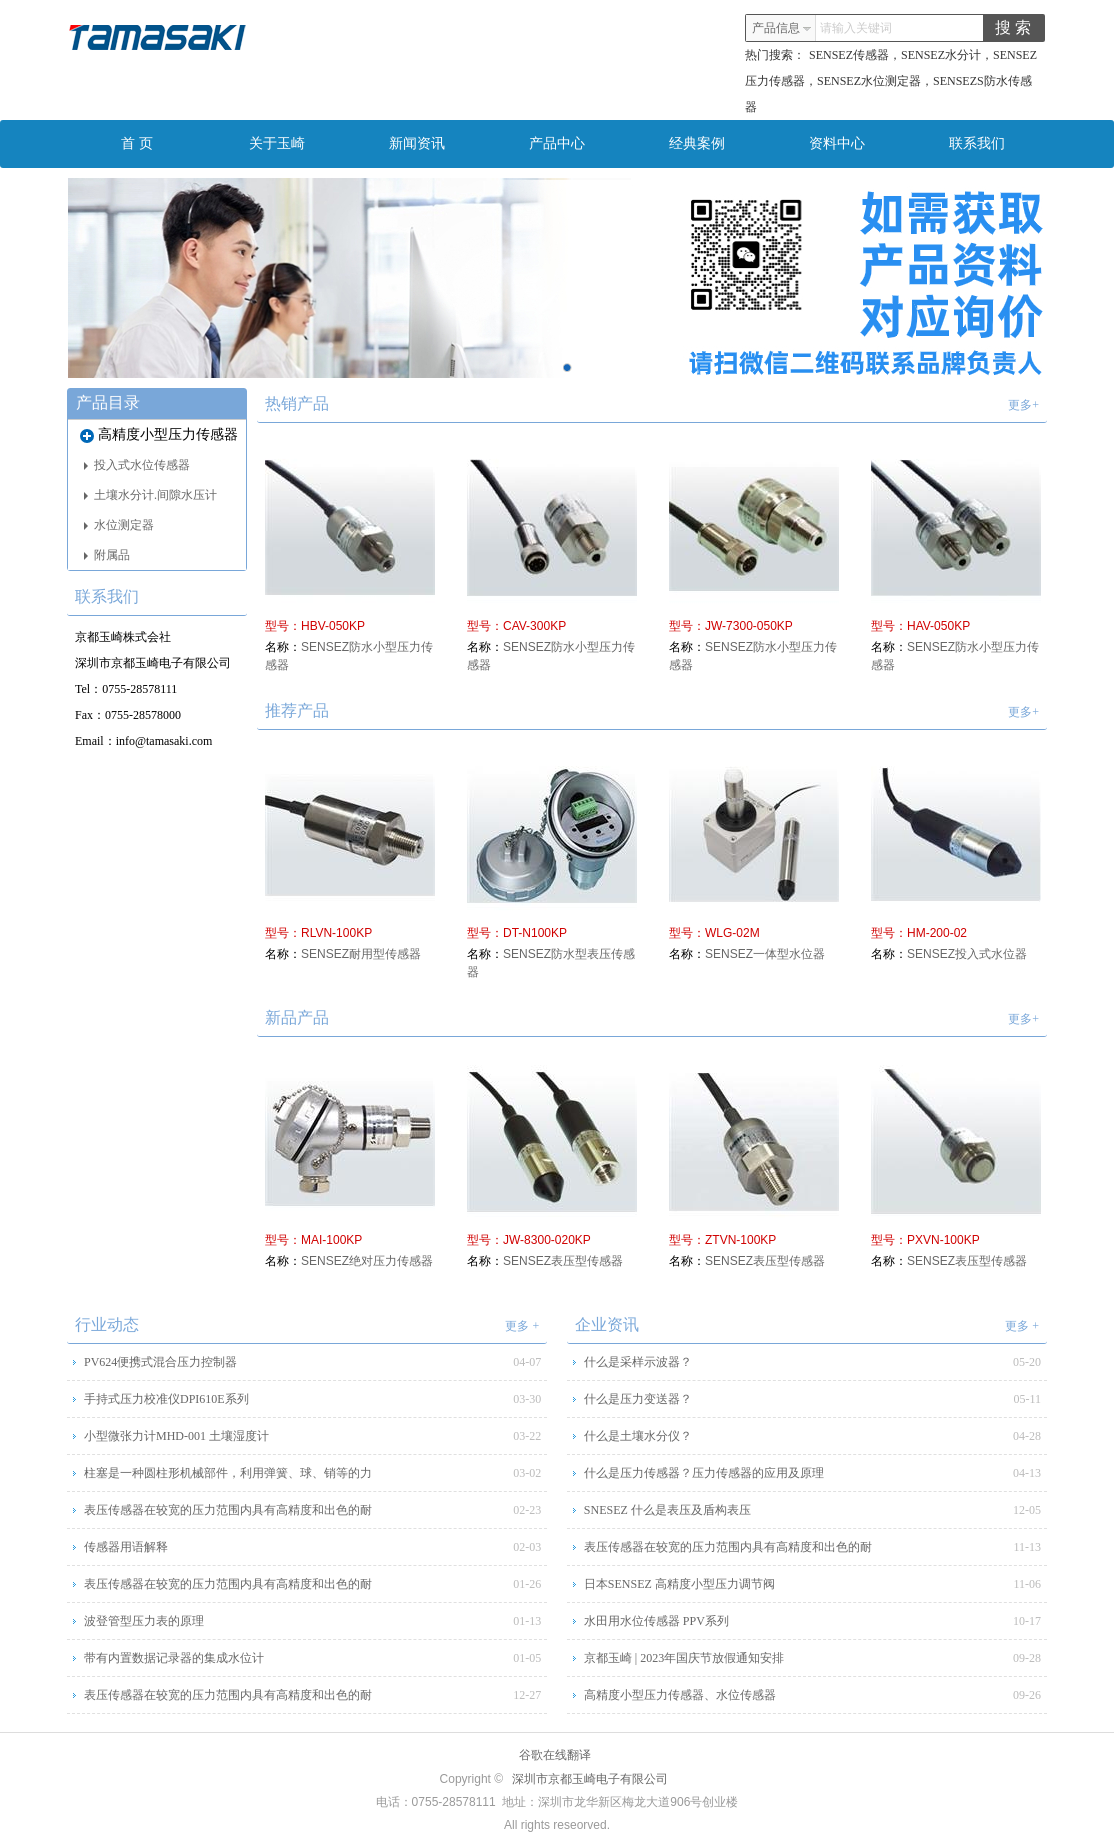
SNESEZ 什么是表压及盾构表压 (667, 1510)
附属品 (107, 555)
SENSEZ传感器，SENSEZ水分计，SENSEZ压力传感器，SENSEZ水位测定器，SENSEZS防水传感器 (891, 81)
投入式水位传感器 (137, 465)
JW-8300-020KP (547, 1240)
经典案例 (697, 143)
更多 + (522, 1326)
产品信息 (782, 28)
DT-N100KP (535, 933)
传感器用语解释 (126, 1547)
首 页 (137, 143)
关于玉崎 (277, 143)
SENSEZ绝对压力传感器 (367, 1261)
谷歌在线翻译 (555, 1755)
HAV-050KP (938, 626)
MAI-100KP (331, 1240)
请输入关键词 (856, 28)
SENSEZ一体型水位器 (765, 954)
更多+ (1023, 405)
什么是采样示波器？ (638, 1362)
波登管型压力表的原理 (144, 1621)
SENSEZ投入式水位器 (967, 954)
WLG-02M (732, 933)
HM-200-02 (937, 933)
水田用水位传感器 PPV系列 (656, 1621)
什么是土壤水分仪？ (638, 1436)
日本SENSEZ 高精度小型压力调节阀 (679, 1584)
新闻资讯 (417, 143)
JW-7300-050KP (749, 626)
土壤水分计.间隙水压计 (150, 495)
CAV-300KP (534, 626)
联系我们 (977, 143)
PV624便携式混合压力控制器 (160, 1362)
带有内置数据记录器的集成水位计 (174, 1658)
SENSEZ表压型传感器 (563, 1261)
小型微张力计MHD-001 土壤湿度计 (176, 1436)
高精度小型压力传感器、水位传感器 (680, 1695)
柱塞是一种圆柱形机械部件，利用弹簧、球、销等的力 (228, 1473)
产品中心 (557, 143)
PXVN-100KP (943, 1240)
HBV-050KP (333, 626)
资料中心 (837, 143)
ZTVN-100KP (740, 1240)
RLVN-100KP (336, 933)
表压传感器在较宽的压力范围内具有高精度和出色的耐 (228, 1510)
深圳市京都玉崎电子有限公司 (590, 1779)
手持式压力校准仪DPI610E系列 (166, 1399)
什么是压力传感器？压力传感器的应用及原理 (704, 1473)
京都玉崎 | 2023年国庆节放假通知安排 (684, 1658)
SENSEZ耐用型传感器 (361, 954)
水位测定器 (119, 525)
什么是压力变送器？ (638, 1399)
